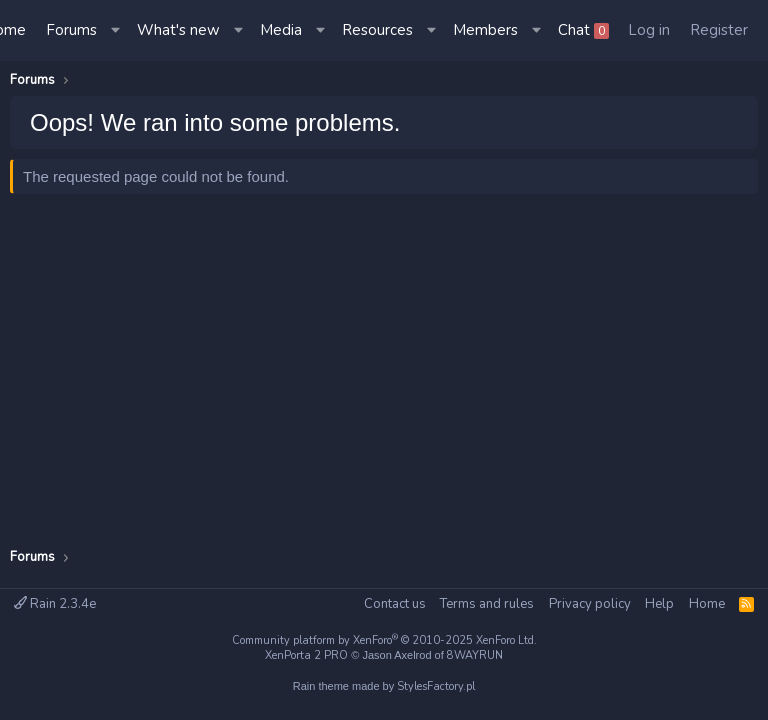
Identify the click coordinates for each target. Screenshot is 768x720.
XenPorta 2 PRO (306, 655)
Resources (377, 30)
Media (281, 30)
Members (485, 30)
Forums (71, 30)
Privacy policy (590, 604)
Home (707, 604)
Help (659, 604)
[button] (117, 30)
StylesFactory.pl (436, 686)
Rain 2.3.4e (55, 604)
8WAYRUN (475, 655)
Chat (583, 30)
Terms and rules (487, 604)
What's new (178, 30)
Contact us (395, 604)
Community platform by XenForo (384, 640)
